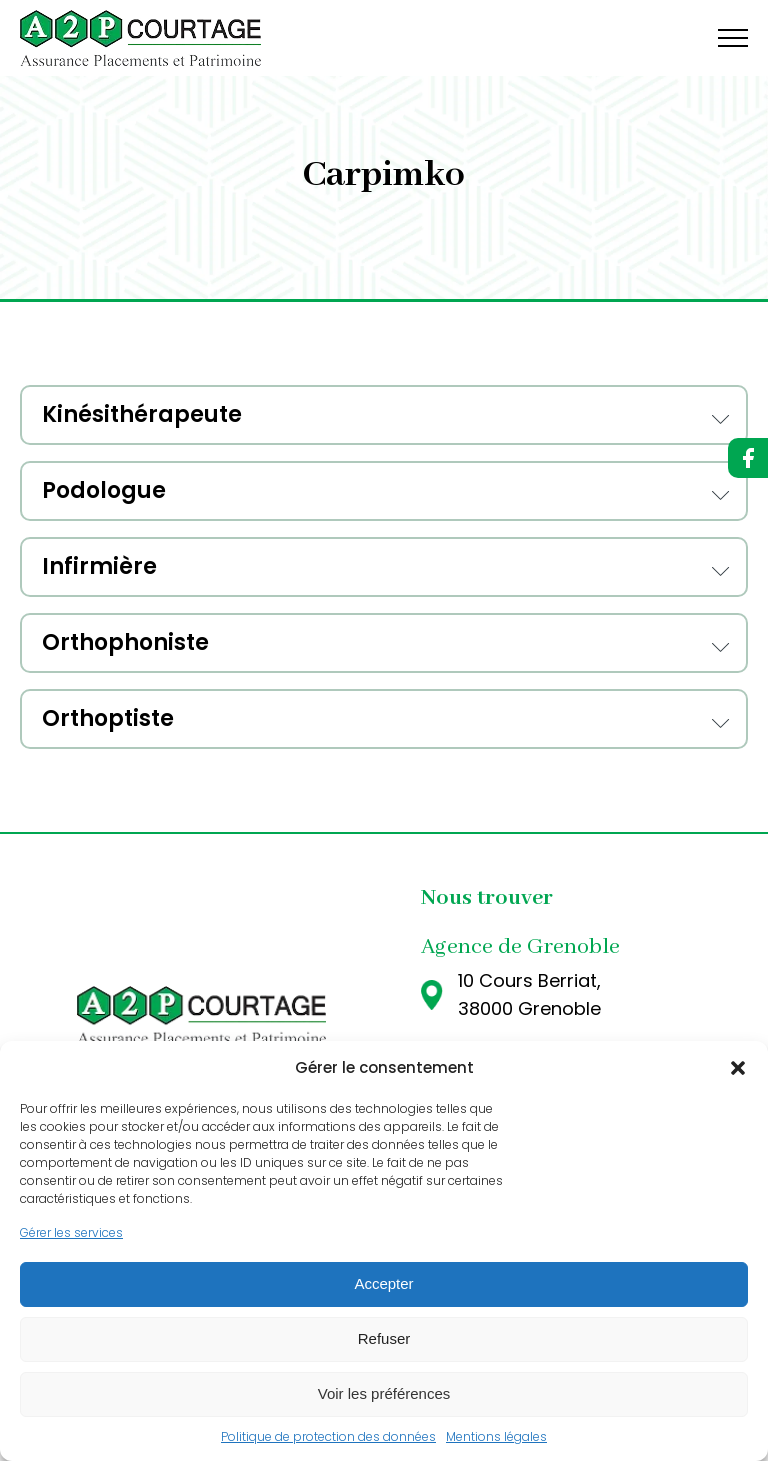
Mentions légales (496, 1436)
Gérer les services (71, 1232)
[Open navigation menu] (733, 38)
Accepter (383, 1283)
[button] (738, 1068)
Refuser (384, 1338)
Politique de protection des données (328, 1436)
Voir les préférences (384, 1393)
